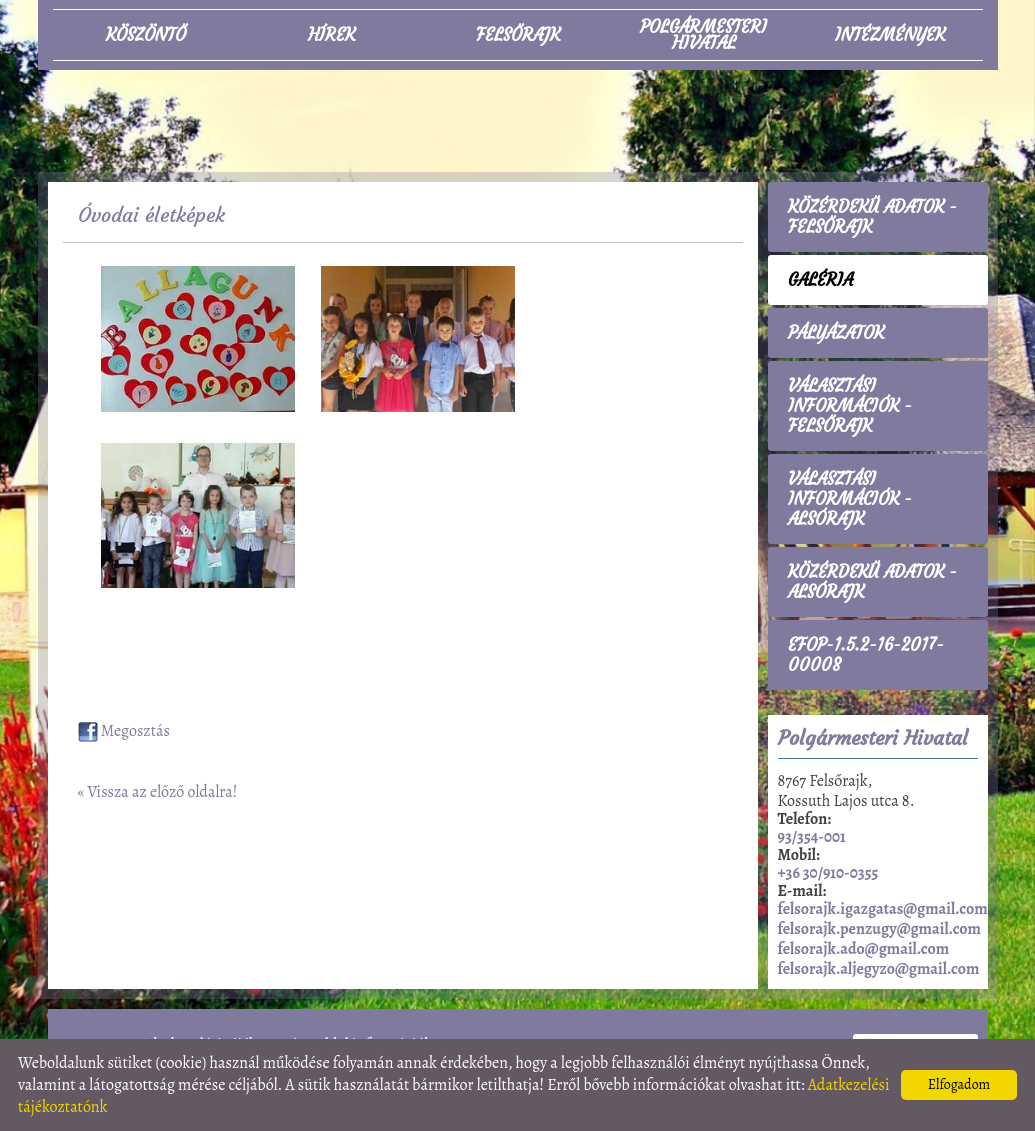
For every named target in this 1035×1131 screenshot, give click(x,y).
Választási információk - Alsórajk (850, 499)
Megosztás (124, 731)
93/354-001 (812, 837)
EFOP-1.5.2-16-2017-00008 (866, 655)
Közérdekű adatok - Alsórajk (872, 582)
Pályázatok (836, 333)
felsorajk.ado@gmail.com (864, 949)
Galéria (820, 280)
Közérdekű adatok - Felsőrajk (872, 217)
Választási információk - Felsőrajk (850, 406)
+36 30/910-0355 (828, 873)
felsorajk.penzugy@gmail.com (879, 929)
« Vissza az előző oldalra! (158, 792)
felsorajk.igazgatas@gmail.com (883, 909)
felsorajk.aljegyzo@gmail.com (879, 969)
